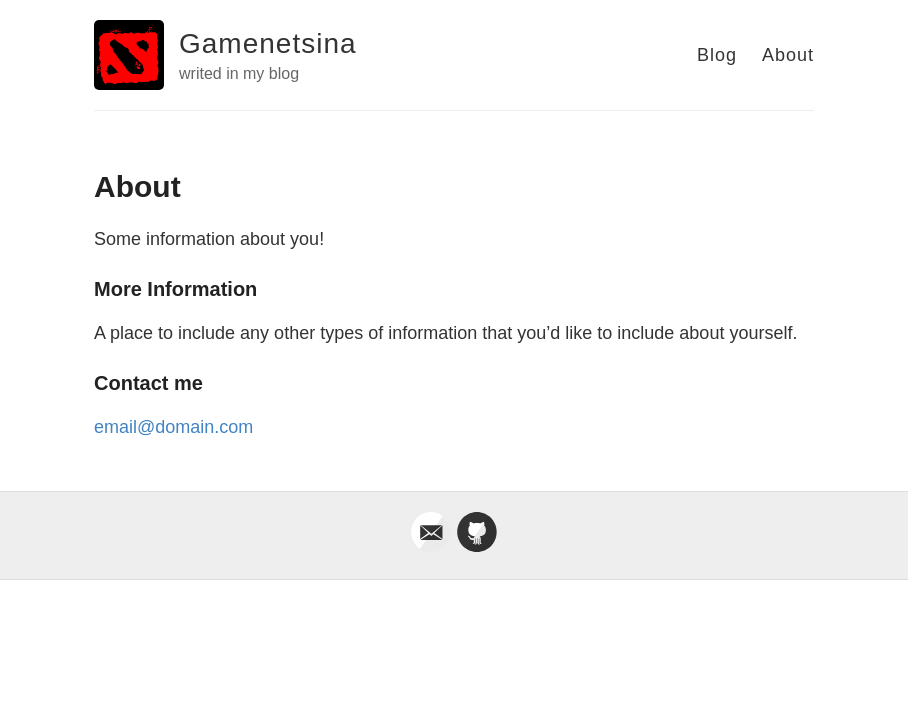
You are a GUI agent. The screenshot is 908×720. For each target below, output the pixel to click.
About (788, 55)
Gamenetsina (268, 43)
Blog (717, 55)
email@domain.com (173, 427)
